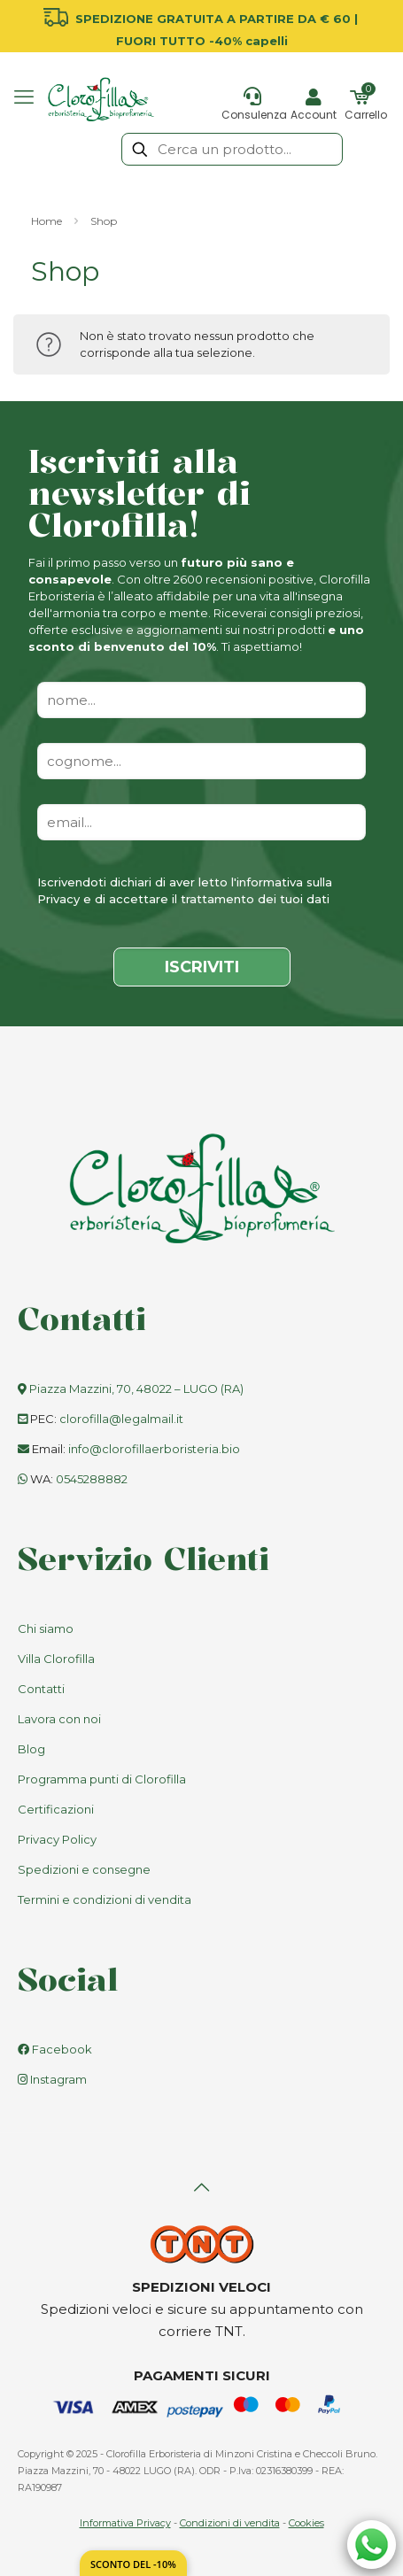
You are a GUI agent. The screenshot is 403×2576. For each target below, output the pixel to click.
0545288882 (92, 1479)
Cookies (306, 2523)
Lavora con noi (59, 1719)
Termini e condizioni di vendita (104, 1899)
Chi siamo (46, 1628)
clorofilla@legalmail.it (121, 1419)
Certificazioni (56, 1809)
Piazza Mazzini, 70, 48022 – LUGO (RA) (136, 1388)
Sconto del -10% (133, 2564)
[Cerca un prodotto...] (232, 149)
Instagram (52, 2079)
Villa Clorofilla (56, 1659)
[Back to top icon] (202, 2187)
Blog (31, 1749)
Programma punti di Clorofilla (102, 1779)
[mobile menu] (24, 97)
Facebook (55, 2049)
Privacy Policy (57, 1839)
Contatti (41, 1689)
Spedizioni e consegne (84, 1869)
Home (46, 221)
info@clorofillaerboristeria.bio (154, 1449)
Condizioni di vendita (230, 2523)
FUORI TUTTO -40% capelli (202, 41)
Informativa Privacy (125, 2523)
